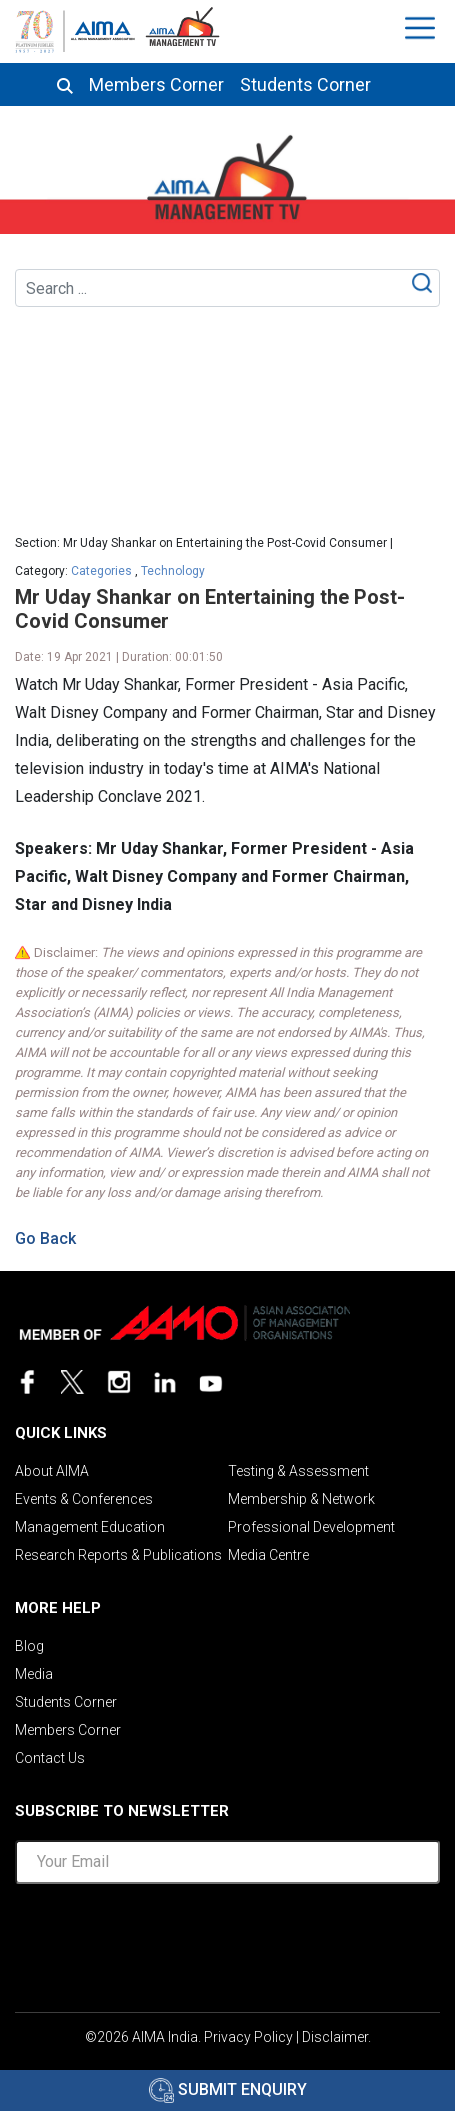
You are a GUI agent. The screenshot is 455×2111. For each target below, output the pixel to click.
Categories (101, 571)
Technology (173, 571)
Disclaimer (335, 2037)
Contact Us (50, 1758)
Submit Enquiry (228, 2089)
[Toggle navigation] (422, 28)
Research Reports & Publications (118, 1555)
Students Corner (305, 85)
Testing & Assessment (298, 1471)
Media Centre (268, 1555)
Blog (29, 1646)
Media (34, 1674)
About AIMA (52, 1471)
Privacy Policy (248, 2037)
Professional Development (311, 1527)
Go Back (45, 1238)
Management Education (90, 1527)
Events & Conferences (84, 1499)
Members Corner (156, 85)
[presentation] (228, 1939)
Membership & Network (301, 1499)
